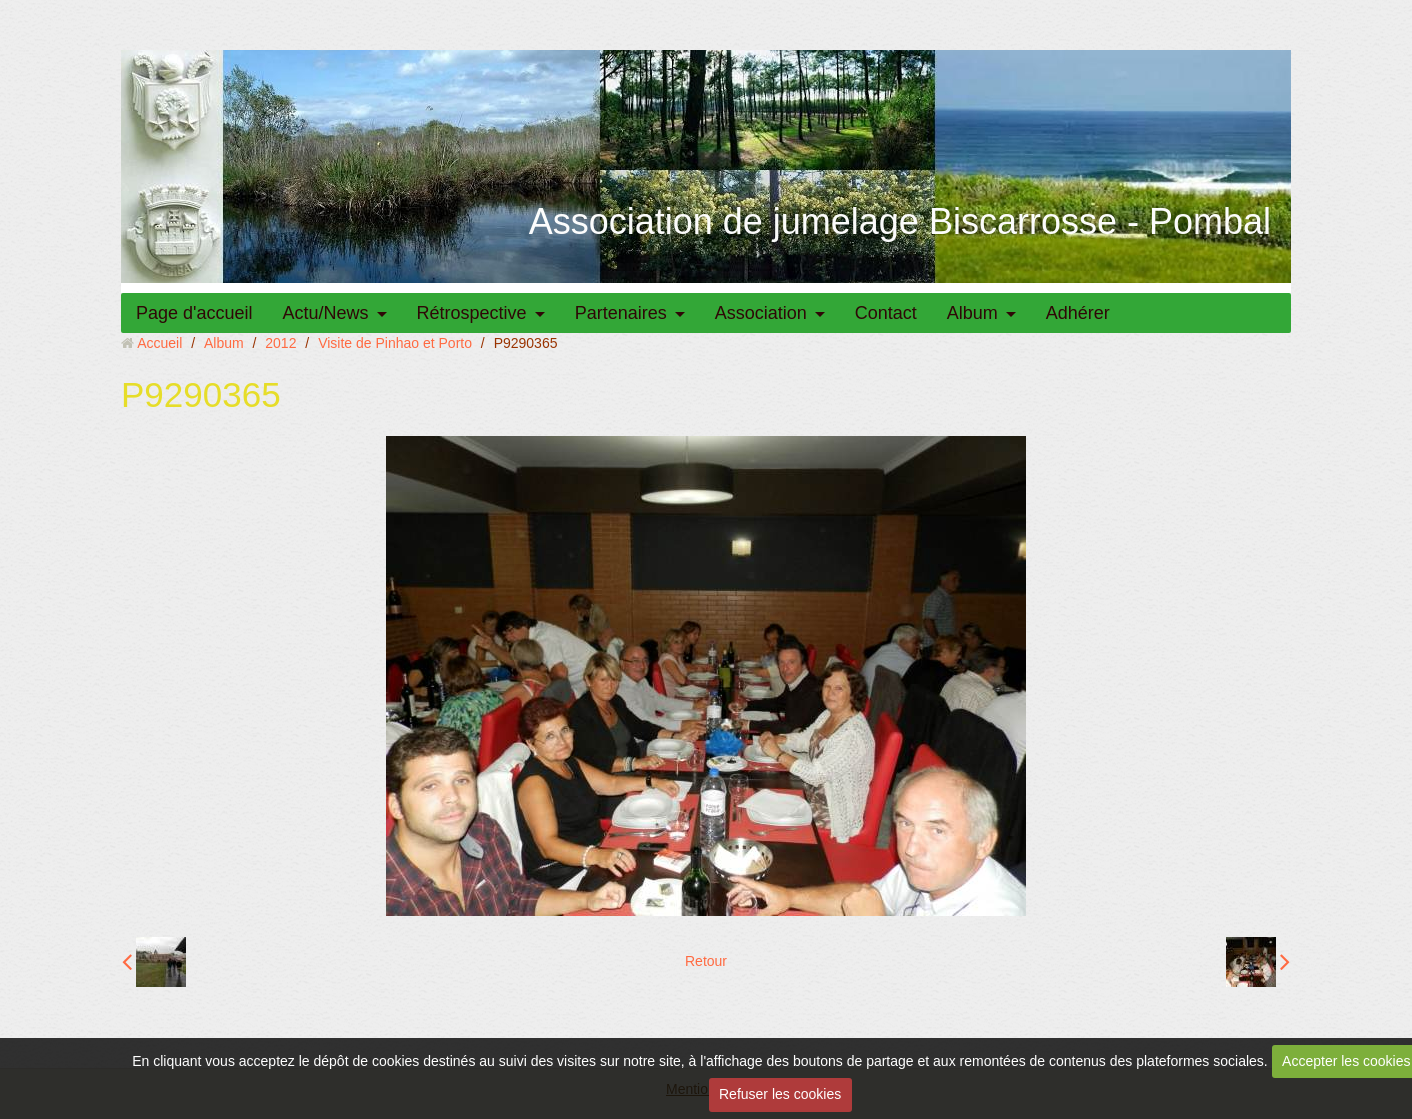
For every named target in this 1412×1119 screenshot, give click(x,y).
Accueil (159, 343)
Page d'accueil (194, 313)
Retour (706, 961)
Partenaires (621, 313)
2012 (280, 343)
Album (972, 313)
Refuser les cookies (780, 1094)
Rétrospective (472, 313)
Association (761, 313)
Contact (886, 313)
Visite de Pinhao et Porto (395, 343)
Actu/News (326, 313)
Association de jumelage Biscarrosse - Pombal (900, 221)
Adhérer (1078, 313)
